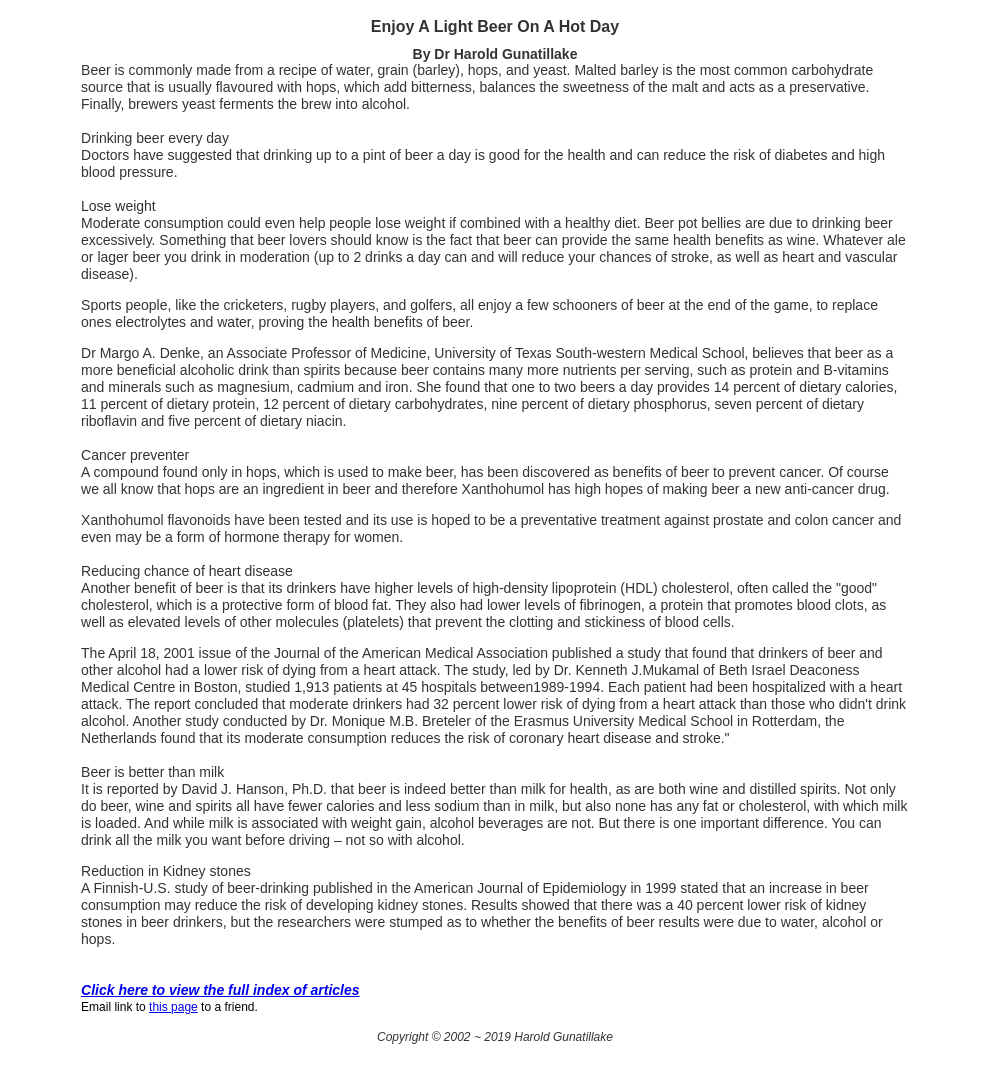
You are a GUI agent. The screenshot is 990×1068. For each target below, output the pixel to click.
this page (173, 1007)
